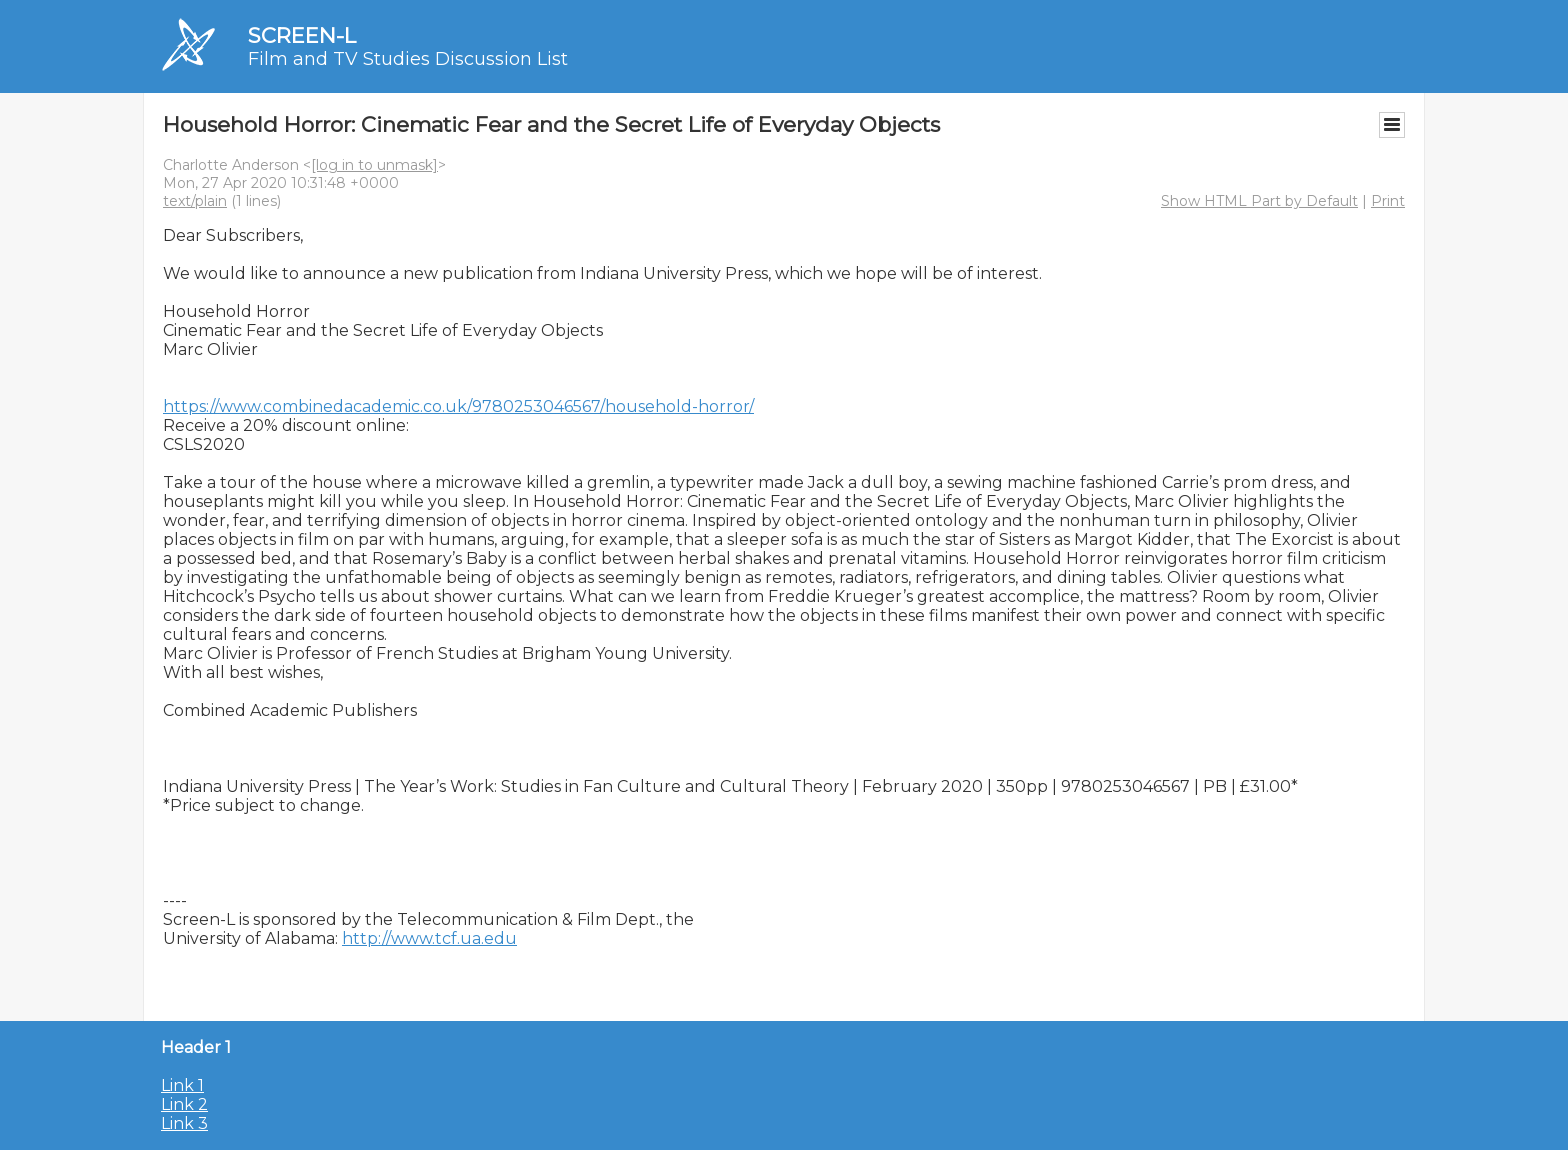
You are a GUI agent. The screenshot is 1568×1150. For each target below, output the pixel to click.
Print (1388, 201)
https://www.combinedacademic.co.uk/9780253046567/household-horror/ (458, 406)
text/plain (195, 201)
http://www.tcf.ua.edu (429, 938)
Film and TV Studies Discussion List (408, 59)
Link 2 (184, 1104)
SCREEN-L (302, 35)
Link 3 (184, 1123)
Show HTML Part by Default (1259, 201)
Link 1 (182, 1085)
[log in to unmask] (374, 165)
